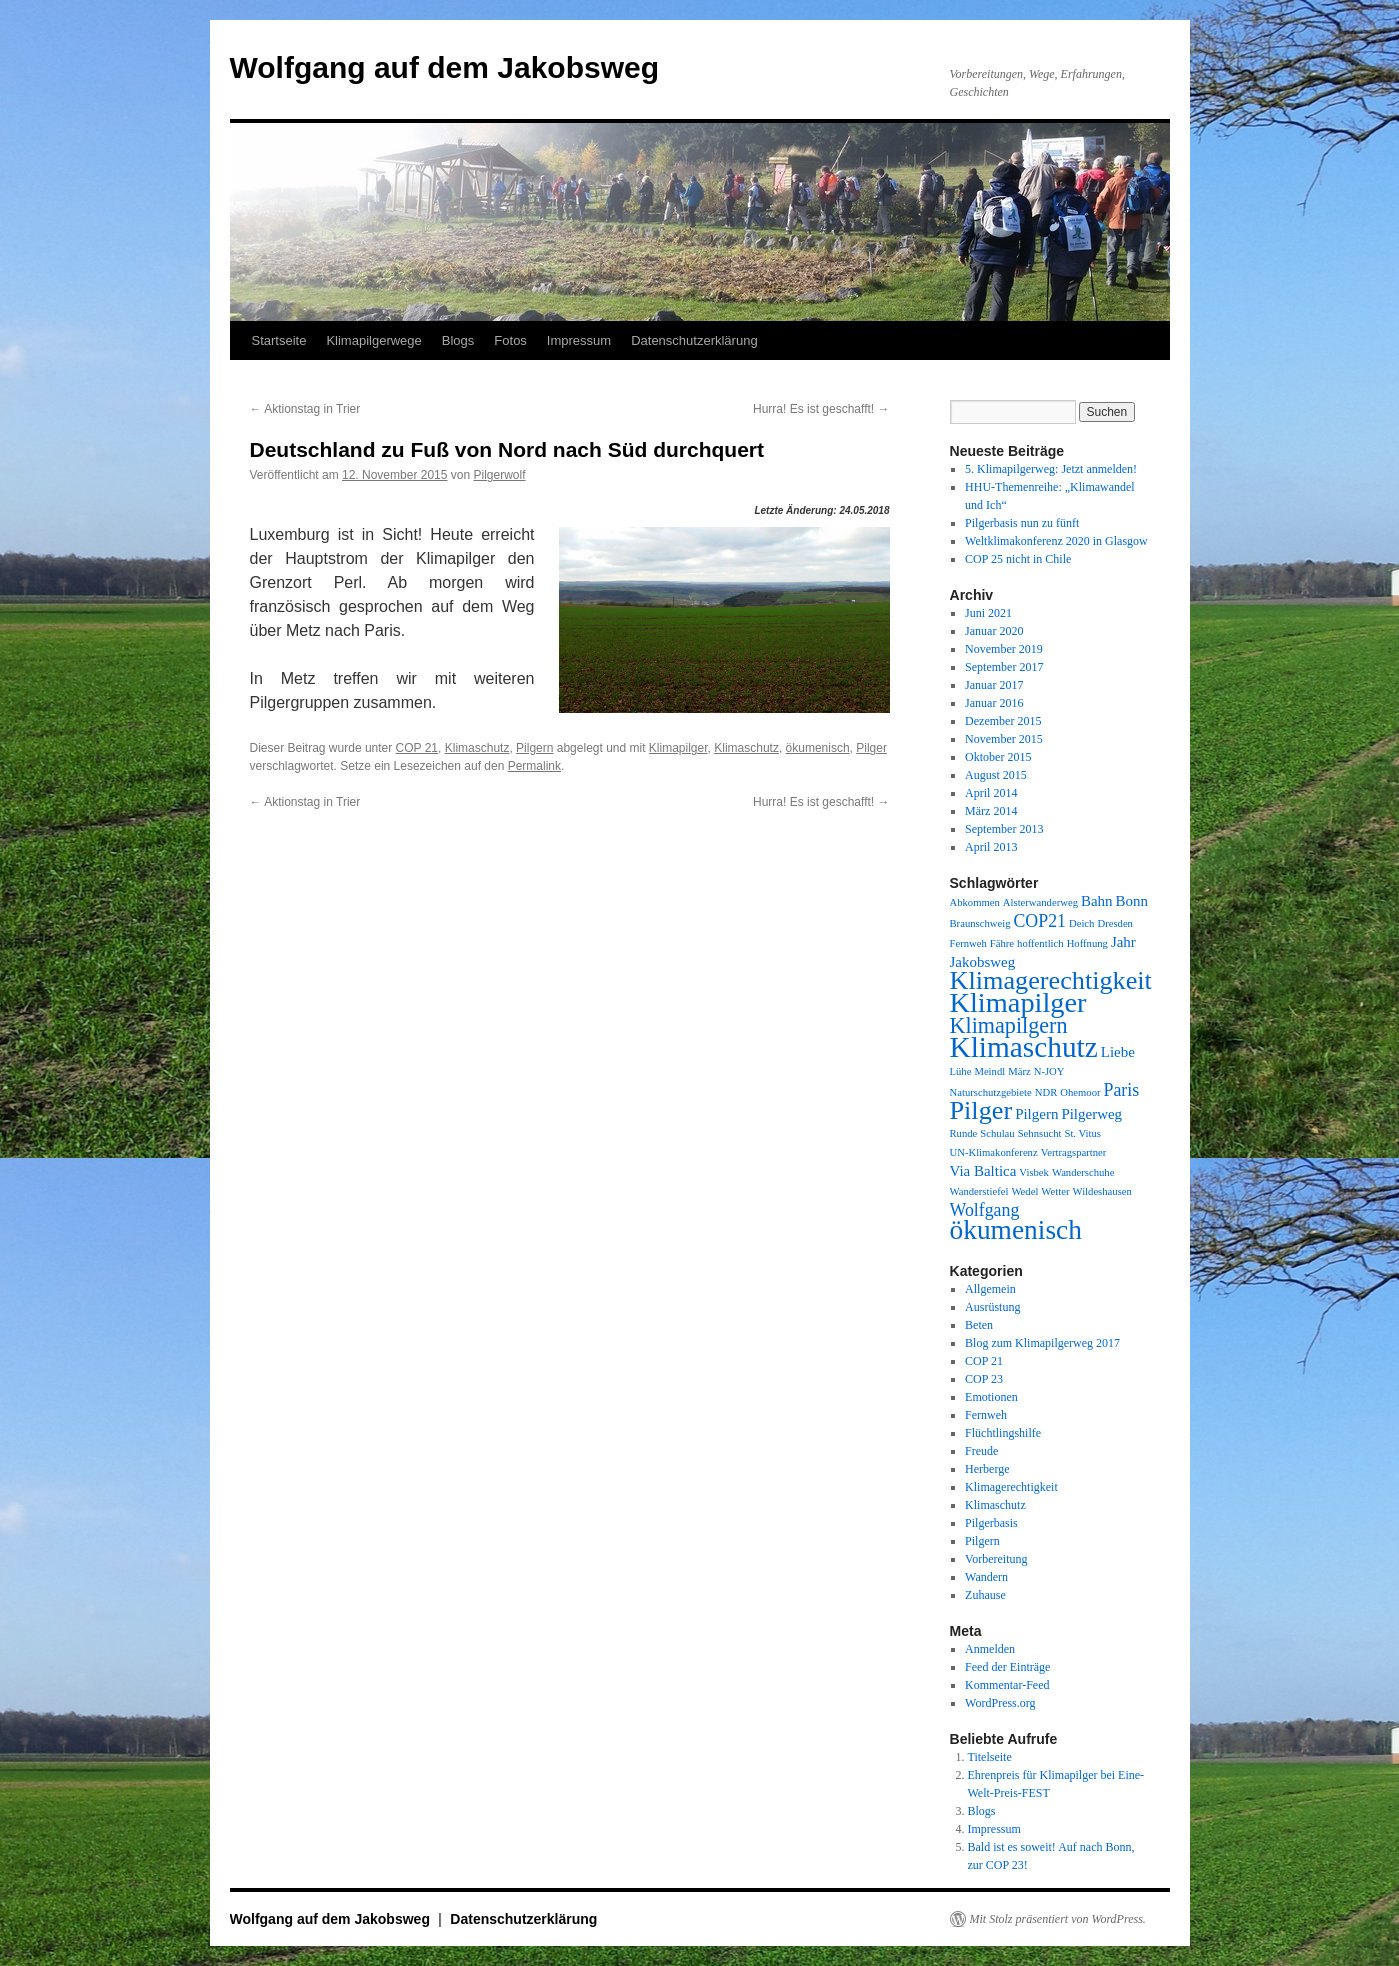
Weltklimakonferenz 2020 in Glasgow (1056, 541)
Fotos (510, 340)
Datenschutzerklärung (694, 340)
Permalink (534, 766)
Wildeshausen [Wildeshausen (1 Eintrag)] (1102, 1191)
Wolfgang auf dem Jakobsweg (445, 67)
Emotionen (991, 1397)
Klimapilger (678, 748)
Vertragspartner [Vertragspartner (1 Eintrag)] (1074, 1152)
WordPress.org (1000, 1703)
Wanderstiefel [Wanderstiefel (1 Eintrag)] (979, 1191)
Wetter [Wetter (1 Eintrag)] (1055, 1191)
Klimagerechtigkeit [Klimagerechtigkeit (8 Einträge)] (1051, 980)
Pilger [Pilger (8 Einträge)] (981, 1110)
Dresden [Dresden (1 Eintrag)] (1115, 923)
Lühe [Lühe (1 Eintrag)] (961, 1071)
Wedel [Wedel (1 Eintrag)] (1024, 1191)
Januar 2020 (994, 631)
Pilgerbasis (991, 1523)
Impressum (579, 340)
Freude (981, 1451)
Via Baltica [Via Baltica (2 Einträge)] (983, 1171)
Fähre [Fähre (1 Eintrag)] (1002, 943)
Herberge (987, 1469)
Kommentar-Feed (1007, 1685)
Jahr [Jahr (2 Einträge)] (1123, 942)
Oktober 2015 (998, 757)
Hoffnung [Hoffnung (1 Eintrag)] (1087, 943)
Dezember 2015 (1003, 721)
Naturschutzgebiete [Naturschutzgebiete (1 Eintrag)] (991, 1092)
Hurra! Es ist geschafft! (821, 409)
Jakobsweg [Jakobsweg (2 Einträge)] (983, 962)
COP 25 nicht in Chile (1018, 559)
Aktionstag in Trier (305, 409)
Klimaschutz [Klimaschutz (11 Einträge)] (1024, 1047)
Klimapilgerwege (373, 340)
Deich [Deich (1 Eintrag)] (1081, 923)
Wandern (986, 1577)
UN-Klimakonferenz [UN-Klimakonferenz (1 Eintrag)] (994, 1152)
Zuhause (985, 1595)
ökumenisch (818, 748)
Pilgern (534, 748)
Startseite (279, 340)
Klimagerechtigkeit (1011, 1487)
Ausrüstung (992, 1307)
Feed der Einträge (1007, 1667)
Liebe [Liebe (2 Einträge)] (1118, 1052)
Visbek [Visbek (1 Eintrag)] (1034, 1172)
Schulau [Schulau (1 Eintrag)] (997, 1133)
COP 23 (984, 1379)
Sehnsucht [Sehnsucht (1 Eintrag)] (1040, 1133)
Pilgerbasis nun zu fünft (1022, 523)
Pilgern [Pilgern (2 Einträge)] (1036, 1114)
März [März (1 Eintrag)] (1019, 1071)
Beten (979, 1325)
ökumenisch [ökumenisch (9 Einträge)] (1016, 1230)
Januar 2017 (994, 685)
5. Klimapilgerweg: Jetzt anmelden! (1051, 469)
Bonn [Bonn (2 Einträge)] (1132, 901)
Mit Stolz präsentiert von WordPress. (1058, 1919)
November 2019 (1004, 649)
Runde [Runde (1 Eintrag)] (964, 1133)
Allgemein (990, 1289)
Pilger (871, 748)
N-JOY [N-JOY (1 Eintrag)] (1049, 1071)
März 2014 (991, 811)
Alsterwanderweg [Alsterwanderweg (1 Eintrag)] (1040, 902)
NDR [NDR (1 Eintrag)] (1046, 1092)
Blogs (458, 340)
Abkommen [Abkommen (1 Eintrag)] (975, 902)
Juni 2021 (988, 613)
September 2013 (1004, 829)
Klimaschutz (477, 748)
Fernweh (986, 1415)
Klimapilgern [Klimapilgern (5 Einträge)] (1009, 1025)
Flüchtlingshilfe (1003, 1433)
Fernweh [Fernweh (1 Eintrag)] (968, 943)
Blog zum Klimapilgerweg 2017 (1042, 1343)
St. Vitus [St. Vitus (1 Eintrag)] (1082, 1133)
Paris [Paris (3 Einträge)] (1122, 1090)
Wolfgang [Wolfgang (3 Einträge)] (985, 1210)
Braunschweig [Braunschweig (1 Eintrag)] (980, 923)
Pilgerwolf (499, 475)
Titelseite (990, 1757)
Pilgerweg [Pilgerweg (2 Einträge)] (1091, 1114)
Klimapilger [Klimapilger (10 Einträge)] (1018, 1002)
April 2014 (991, 793)
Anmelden (990, 1649)
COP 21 (417, 748)
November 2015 (1004, 739)
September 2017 (1004, 667)
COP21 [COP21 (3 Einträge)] (1039, 921)
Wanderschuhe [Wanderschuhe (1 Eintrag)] (1083, 1172)
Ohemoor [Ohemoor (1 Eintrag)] (1080, 1092)
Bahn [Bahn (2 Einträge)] (1097, 901)
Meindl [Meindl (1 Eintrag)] (989, 1071)
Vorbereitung (996, 1559)
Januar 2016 (994, 703)
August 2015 (996, 775)
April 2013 (991, 847)
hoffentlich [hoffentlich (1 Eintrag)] (1040, 943)
